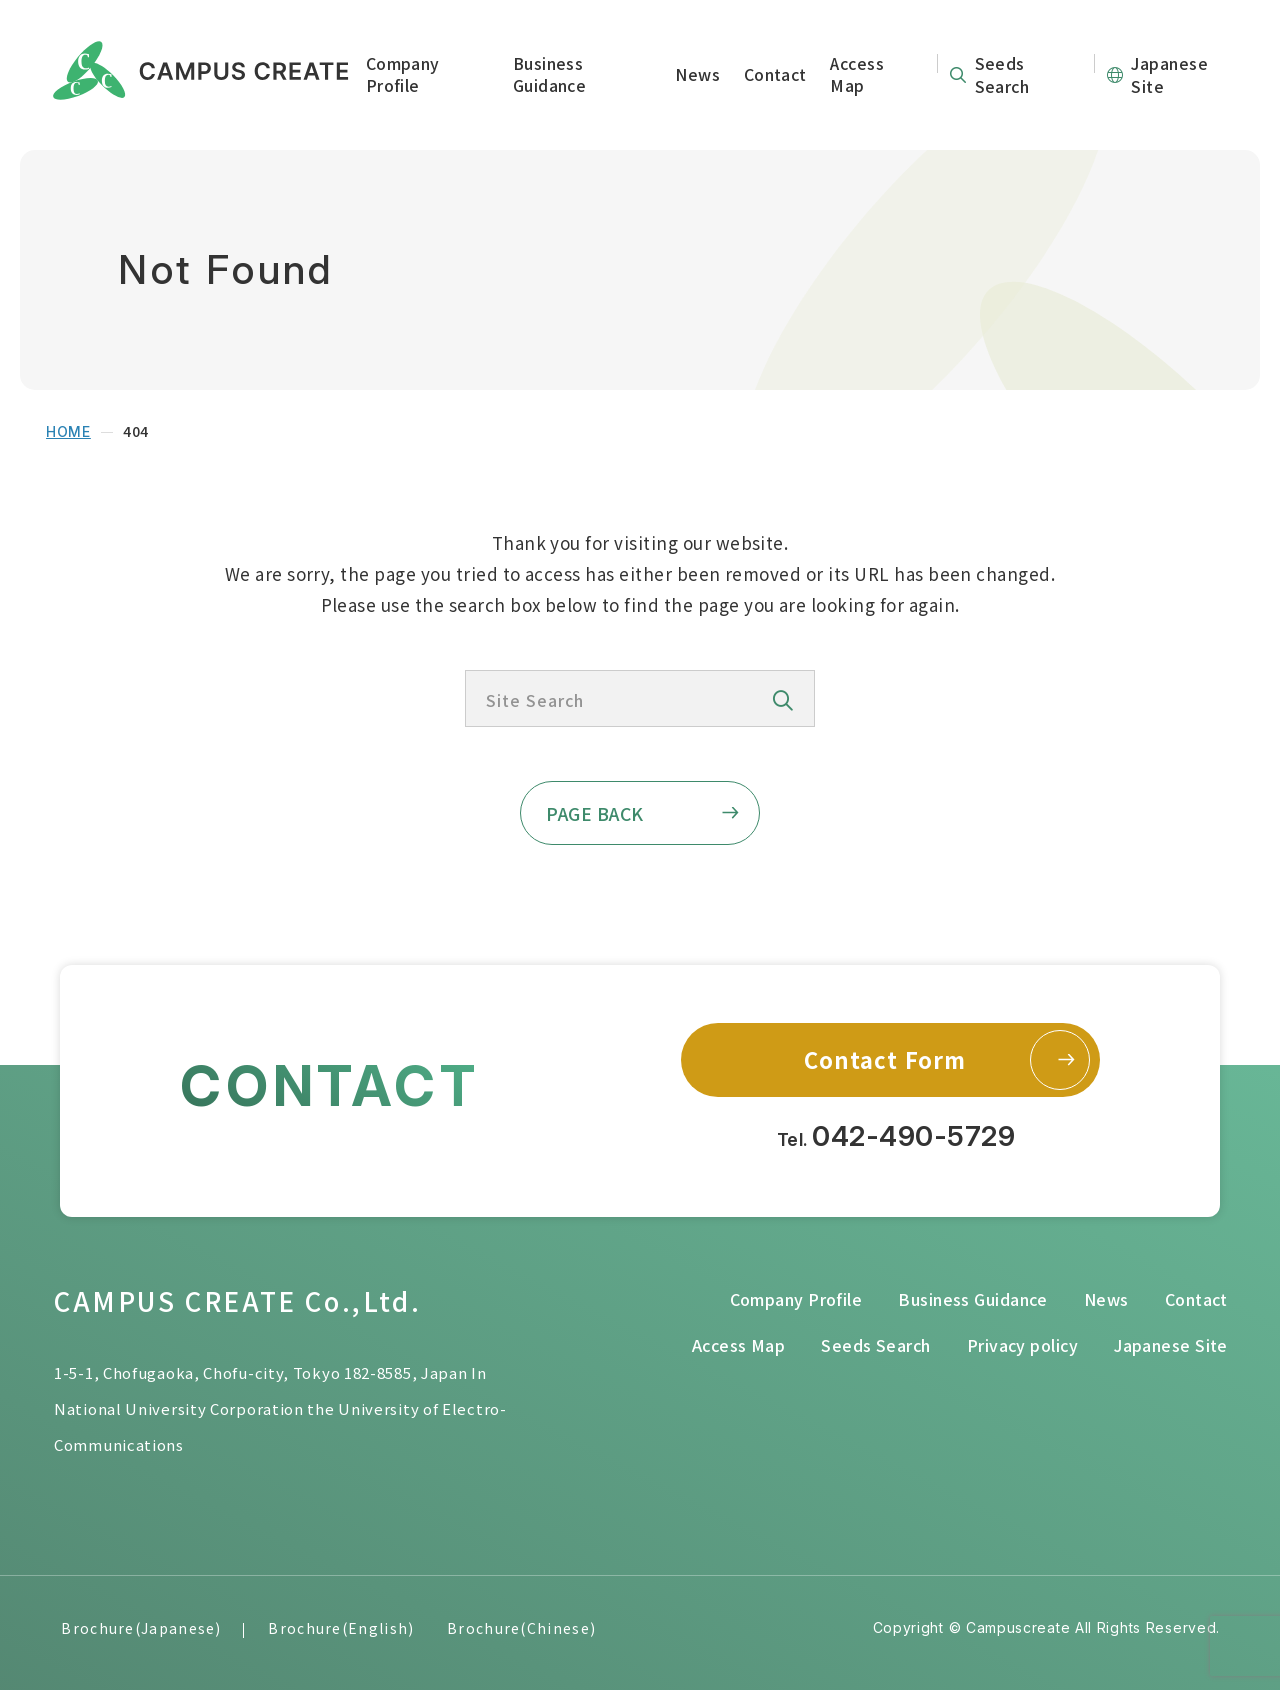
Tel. (896, 1137)
